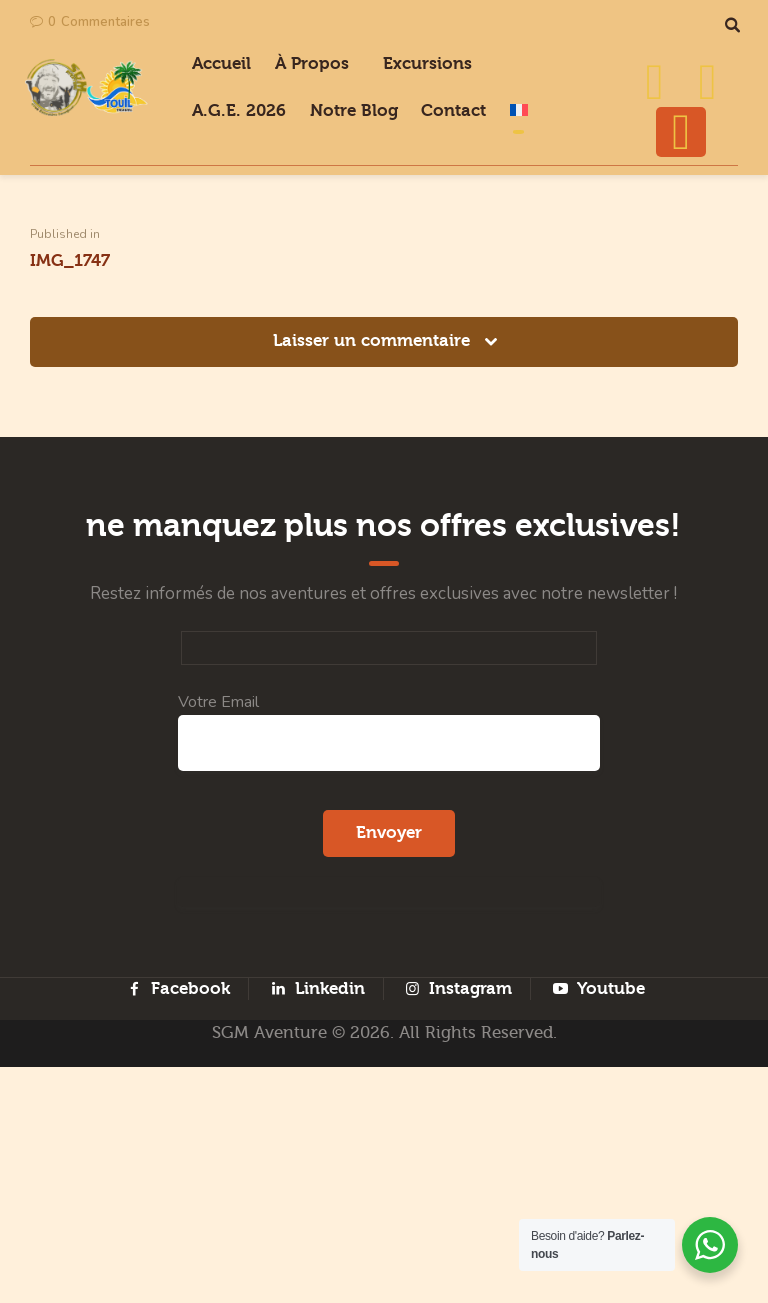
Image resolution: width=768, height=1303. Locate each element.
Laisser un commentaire (374, 522)
